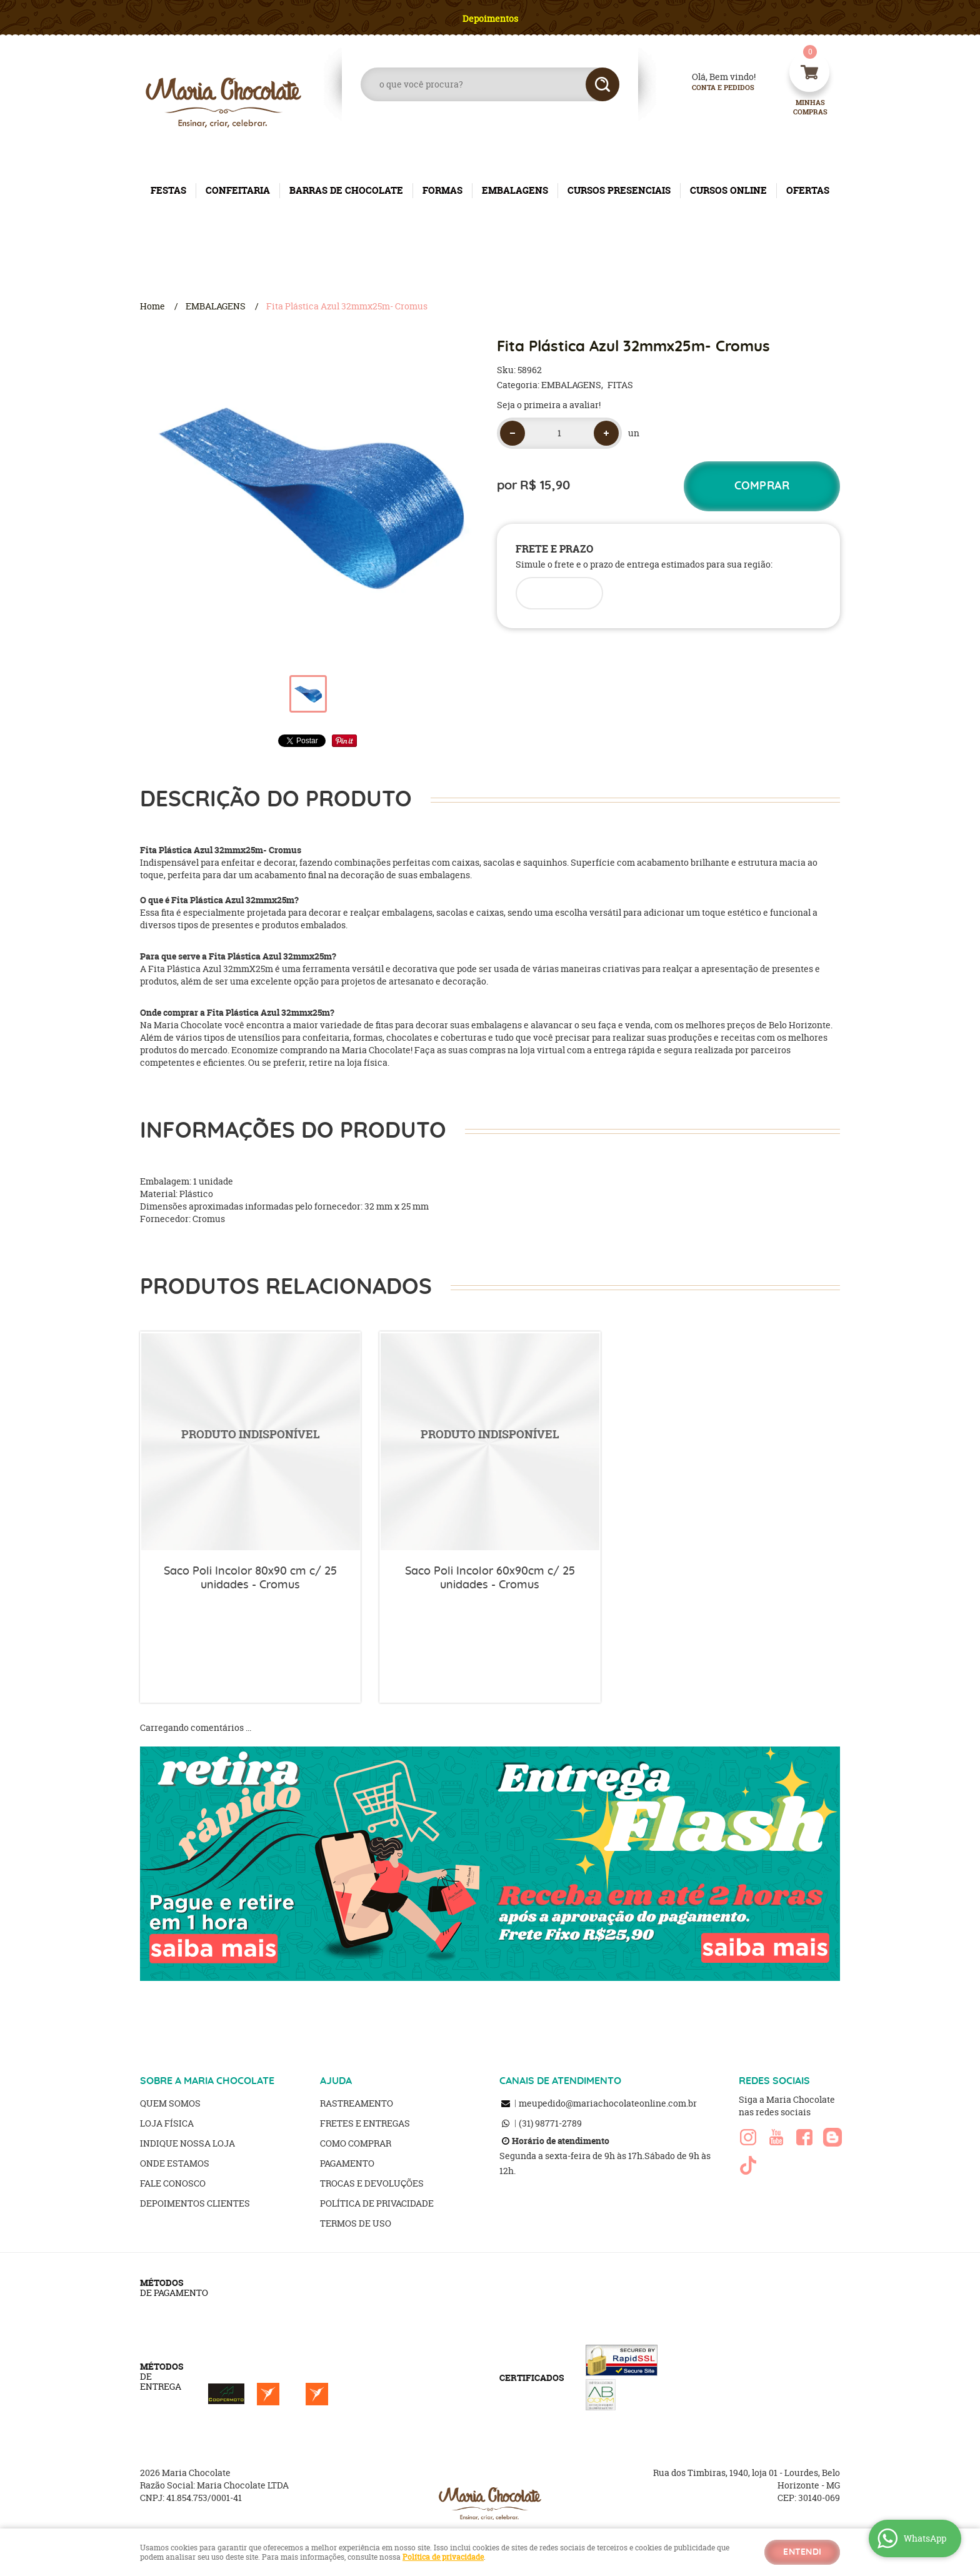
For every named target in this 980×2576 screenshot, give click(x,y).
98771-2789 (550, 2123)
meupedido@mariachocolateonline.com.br (608, 2103)
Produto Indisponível (250, 1441)
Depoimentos (490, 18)
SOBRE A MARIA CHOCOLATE (207, 2081)
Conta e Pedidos (712, 88)
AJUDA (336, 2081)
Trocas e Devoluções (372, 2183)
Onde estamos (174, 2163)
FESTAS (168, 190)
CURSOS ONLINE (728, 190)
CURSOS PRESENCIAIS (619, 190)
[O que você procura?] (602, 84)
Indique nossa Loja (187, 2143)
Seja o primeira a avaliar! (549, 405)
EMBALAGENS (515, 190)
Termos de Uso (355, 2223)
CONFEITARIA (238, 190)
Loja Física (167, 2123)
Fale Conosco (173, 2183)
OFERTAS (807, 190)
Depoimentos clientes (195, 2203)
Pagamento (347, 2163)
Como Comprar (355, 2143)
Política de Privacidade (377, 2203)
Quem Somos (170, 2103)
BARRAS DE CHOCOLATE (346, 190)
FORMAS (442, 190)
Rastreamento (356, 2103)
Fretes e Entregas (365, 2123)
